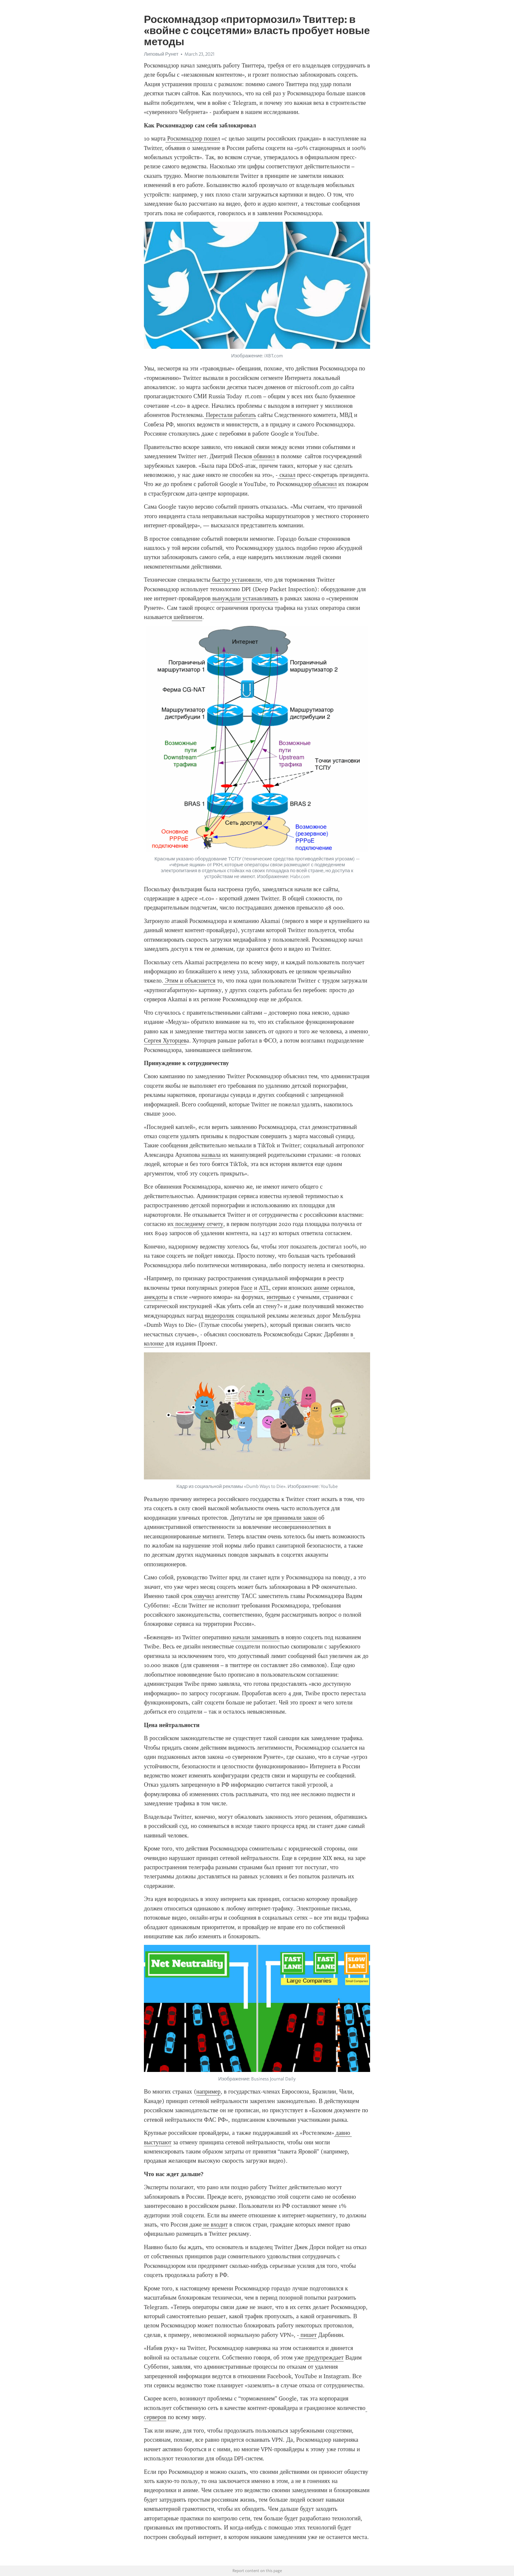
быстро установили (235, 579)
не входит (215, 2224)
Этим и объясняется (189, 980)
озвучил (203, 1596)
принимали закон (294, 1517)
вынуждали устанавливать (244, 598)
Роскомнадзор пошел (193, 138)
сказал (286, 475)
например (208, 2091)
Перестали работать (230, 415)
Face (246, 1287)
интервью (279, 1297)
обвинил (263, 456)
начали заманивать (255, 1637)
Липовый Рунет (161, 54)
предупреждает (324, 2357)
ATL (264, 1287)
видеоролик (219, 1315)
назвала (210, 1154)
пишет (308, 2335)
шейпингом (187, 617)
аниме (321, 1287)
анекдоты (156, 1297)
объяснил (324, 484)
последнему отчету (198, 1224)
